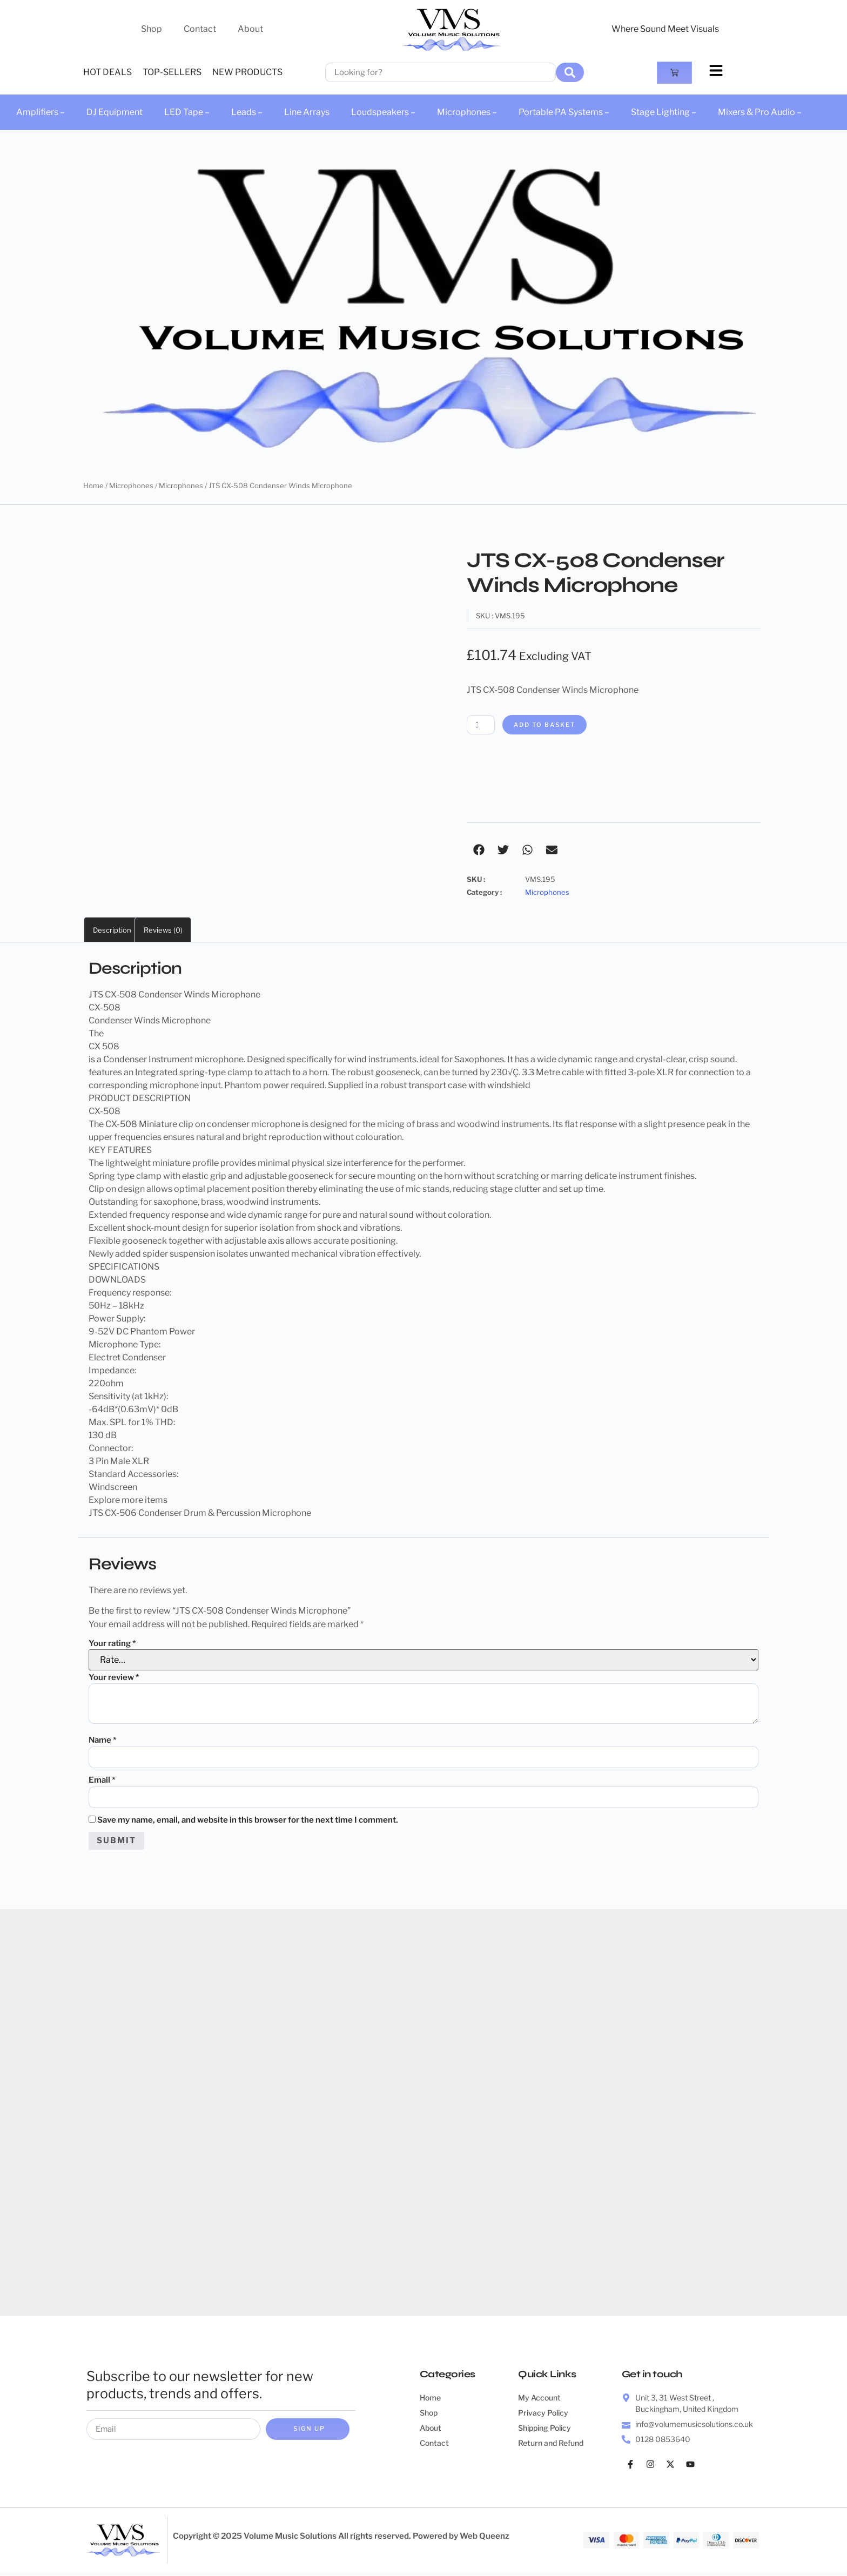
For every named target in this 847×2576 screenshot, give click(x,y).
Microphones (131, 485)
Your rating (112, 1644)
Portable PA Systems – (564, 112)
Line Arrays (307, 112)
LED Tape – (187, 112)
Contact (200, 29)
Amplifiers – (40, 112)
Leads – (247, 112)
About (250, 29)
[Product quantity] (482, 725)
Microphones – (467, 112)
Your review (114, 1678)
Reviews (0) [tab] (163, 930)
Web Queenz (484, 2540)
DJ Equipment (114, 112)
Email (102, 1781)
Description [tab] (112, 930)
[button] (479, 850)
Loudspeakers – (383, 112)
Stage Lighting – (663, 112)
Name (103, 1740)
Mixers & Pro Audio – (760, 112)
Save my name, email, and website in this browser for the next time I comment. (247, 1823)
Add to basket (550, 725)
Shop (151, 29)
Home (93, 485)
